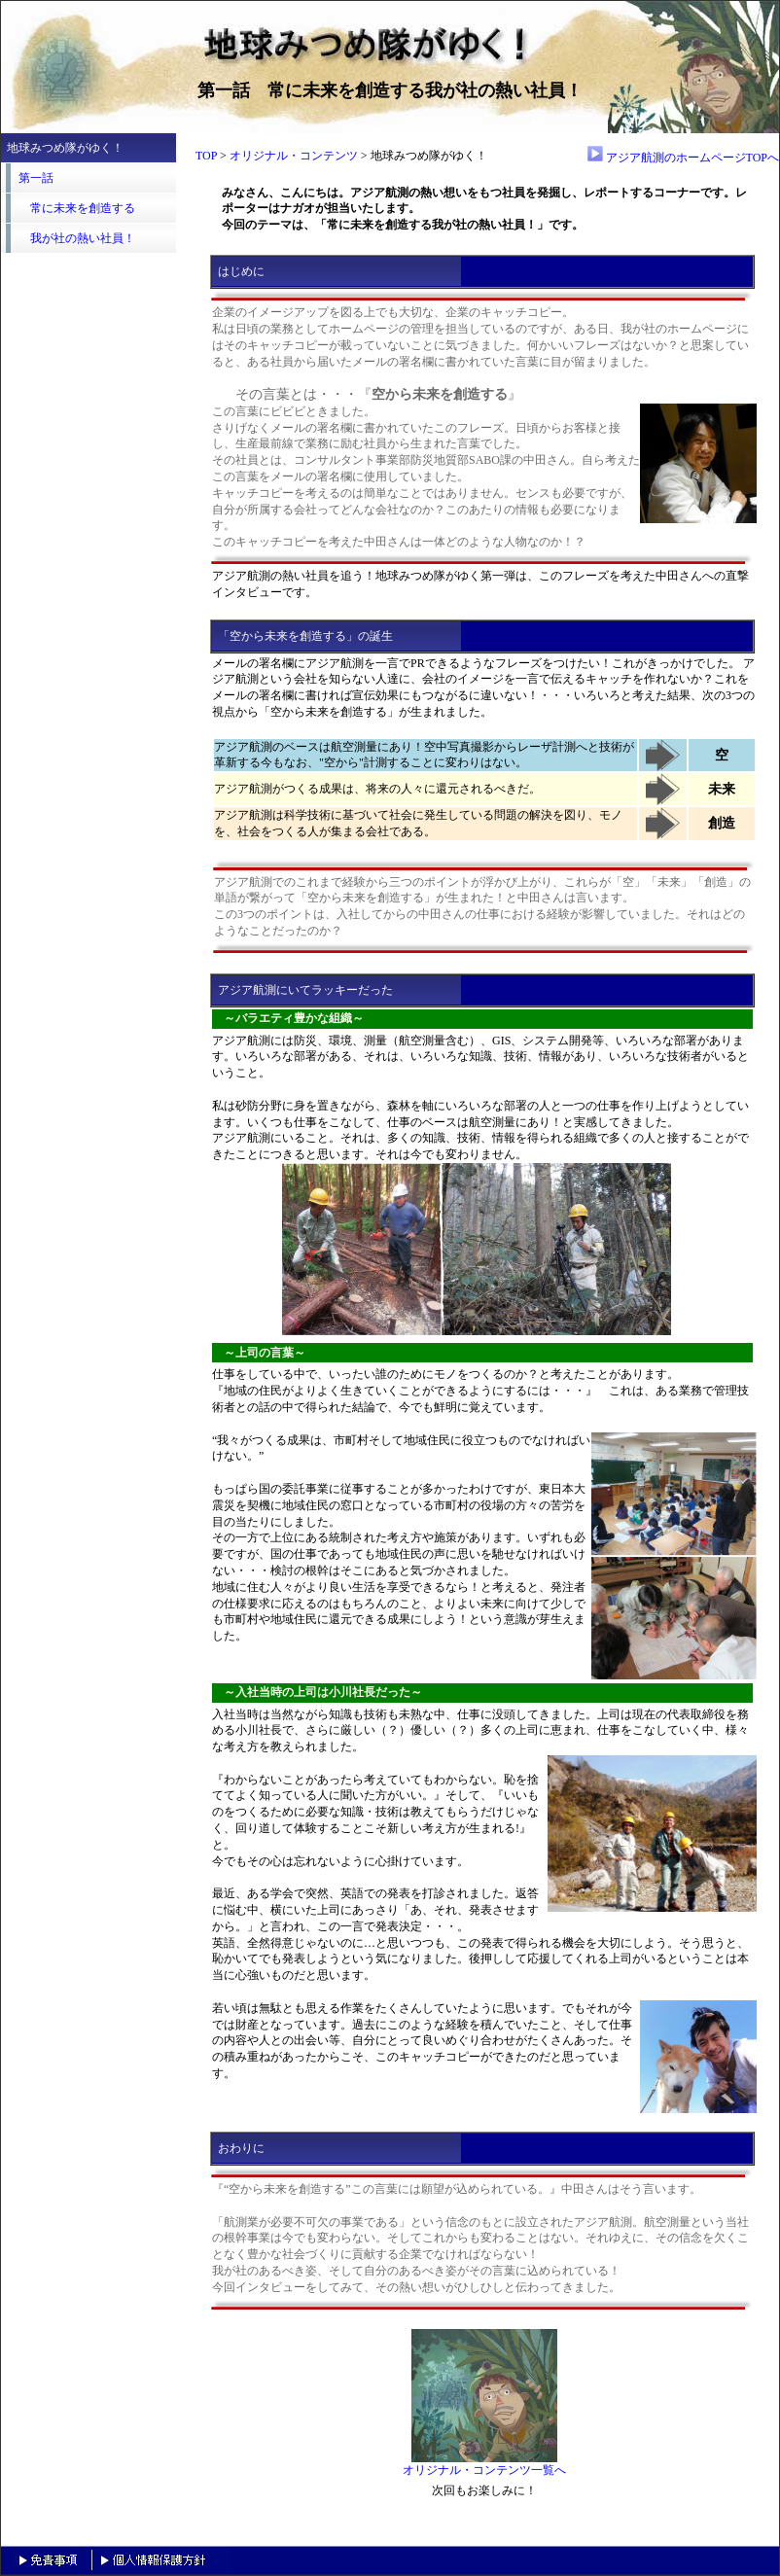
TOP (206, 155)
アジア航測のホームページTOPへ (683, 157)
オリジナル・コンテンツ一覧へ (484, 2464)
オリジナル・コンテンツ (294, 155)
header (88, 473)
